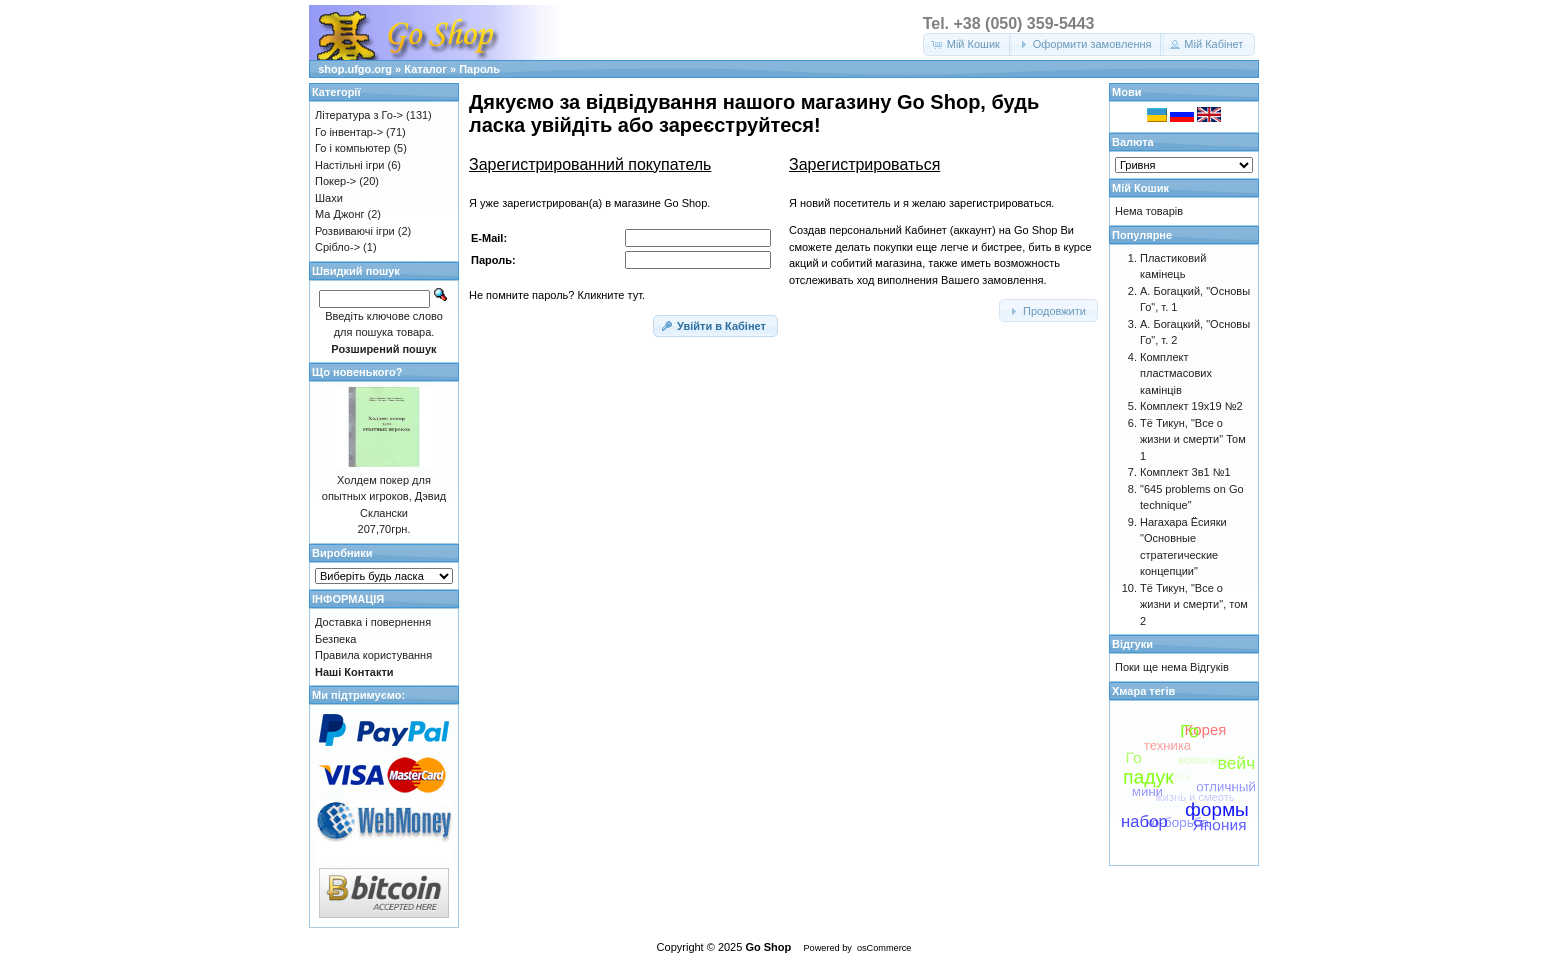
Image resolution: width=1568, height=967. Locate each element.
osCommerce (884, 948)
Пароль (479, 69)
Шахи (329, 198)
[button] (967, 44)
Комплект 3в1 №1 (1185, 472)
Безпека (335, 639)
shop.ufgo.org (355, 69)
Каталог (425, 69)
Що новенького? (357, 372)
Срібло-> (337, 247)
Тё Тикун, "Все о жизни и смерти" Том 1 (1193, 439)
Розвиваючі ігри (355, 231)
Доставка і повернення (373, 622)
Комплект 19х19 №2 (1191, 406)
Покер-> (335, 181)
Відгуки (1132, 644)
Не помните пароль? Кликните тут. (557, 295)
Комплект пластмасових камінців (1176, 373)
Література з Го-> (359, 115)
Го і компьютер (352, 148)
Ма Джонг (339, 214)
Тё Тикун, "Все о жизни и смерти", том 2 (1194, 604)
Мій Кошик (1140, 188)
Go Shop (768, 947)
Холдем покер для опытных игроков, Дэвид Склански (384, 496)
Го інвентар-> (349, 132)
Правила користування (373, 655)
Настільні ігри (350, 165)
